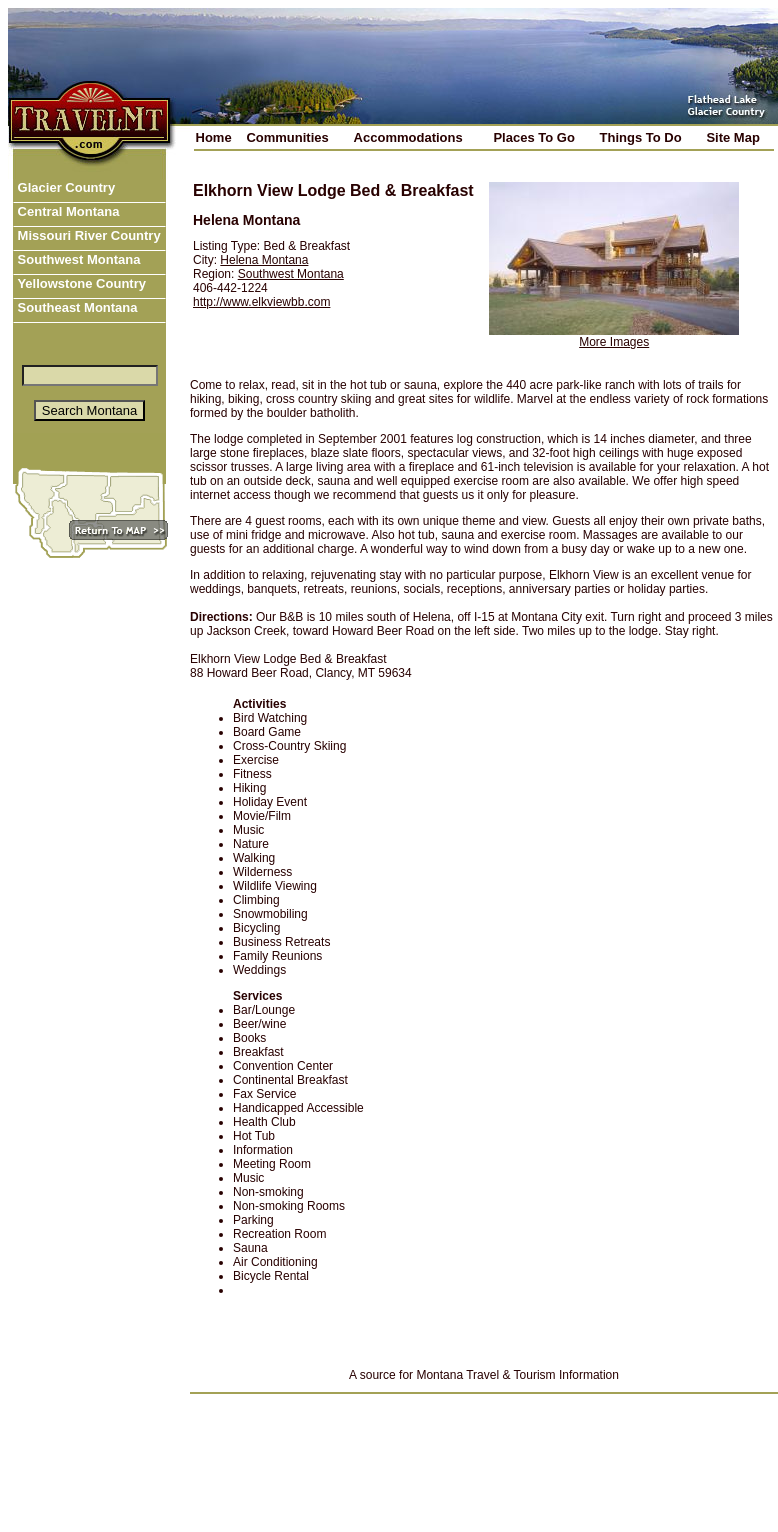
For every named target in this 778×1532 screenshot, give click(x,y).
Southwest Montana (77, 259)
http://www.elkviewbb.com (261, 302)
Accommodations (408, 137)
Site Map (732, 137)
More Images (614, 342)
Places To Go (533, 137)
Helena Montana (264, 260)
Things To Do (641, 137)
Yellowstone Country (80, 283)
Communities (287, 137)
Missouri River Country (87, 235)
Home (214, 137)
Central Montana (66, 211)
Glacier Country (64, 187)
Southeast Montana (76, 307)
